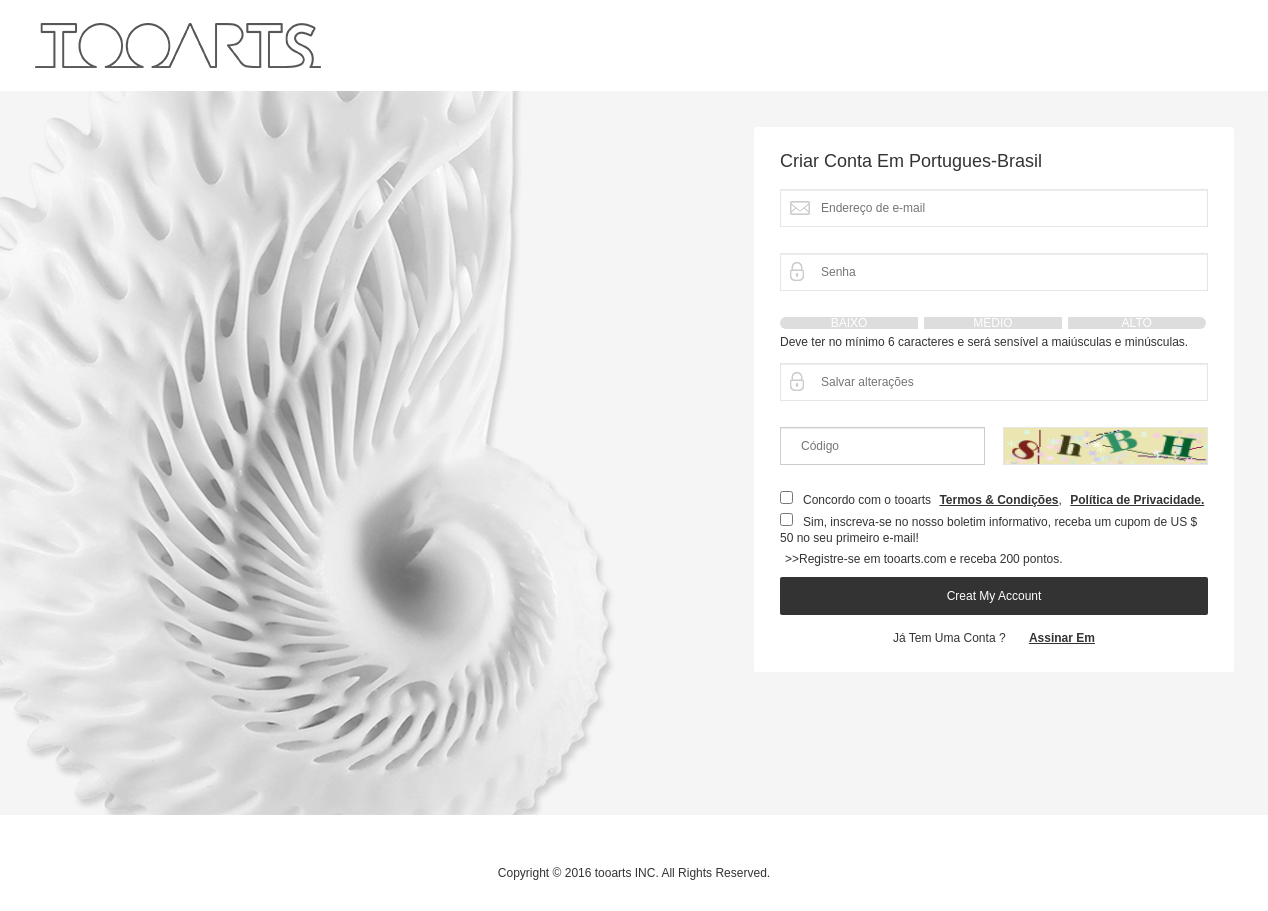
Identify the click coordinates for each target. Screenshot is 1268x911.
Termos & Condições (998, 500)
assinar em (1062, 638)
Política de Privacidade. (1137, 500)
